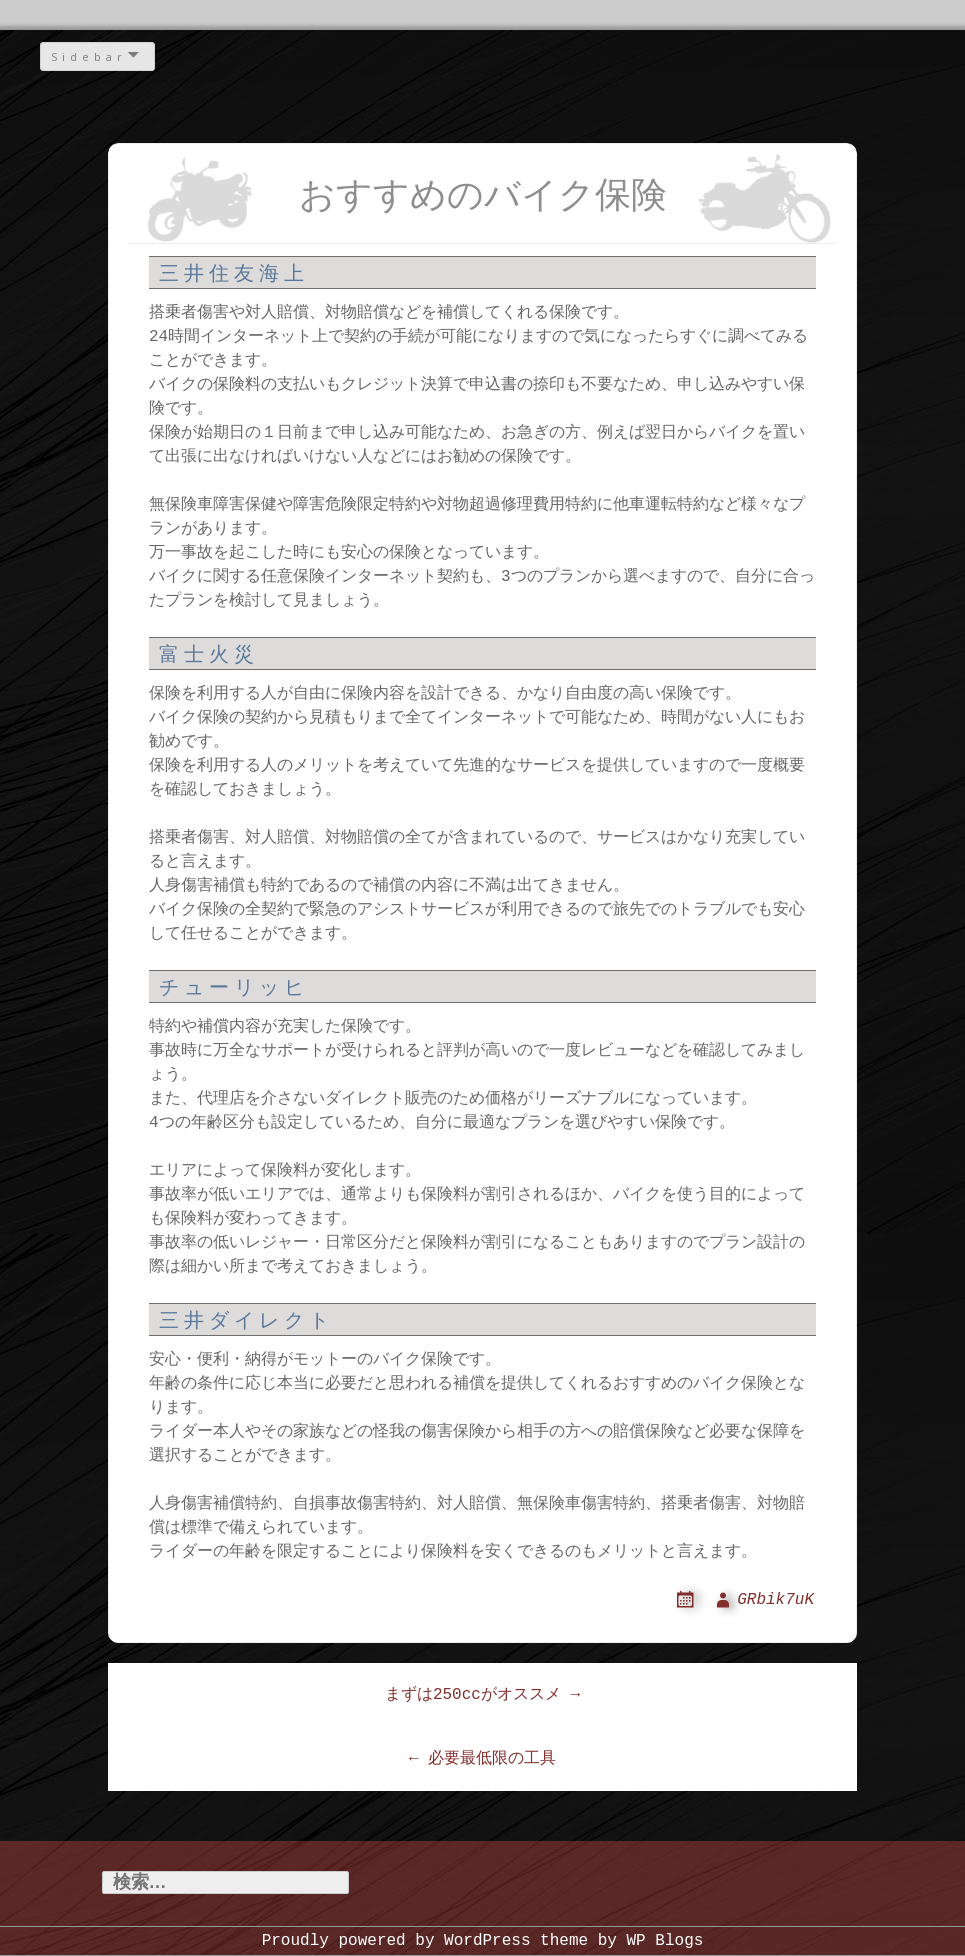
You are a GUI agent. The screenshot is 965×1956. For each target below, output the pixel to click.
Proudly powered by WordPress (396, 1941)
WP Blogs (665, 1941)
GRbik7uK (775, 1600)
